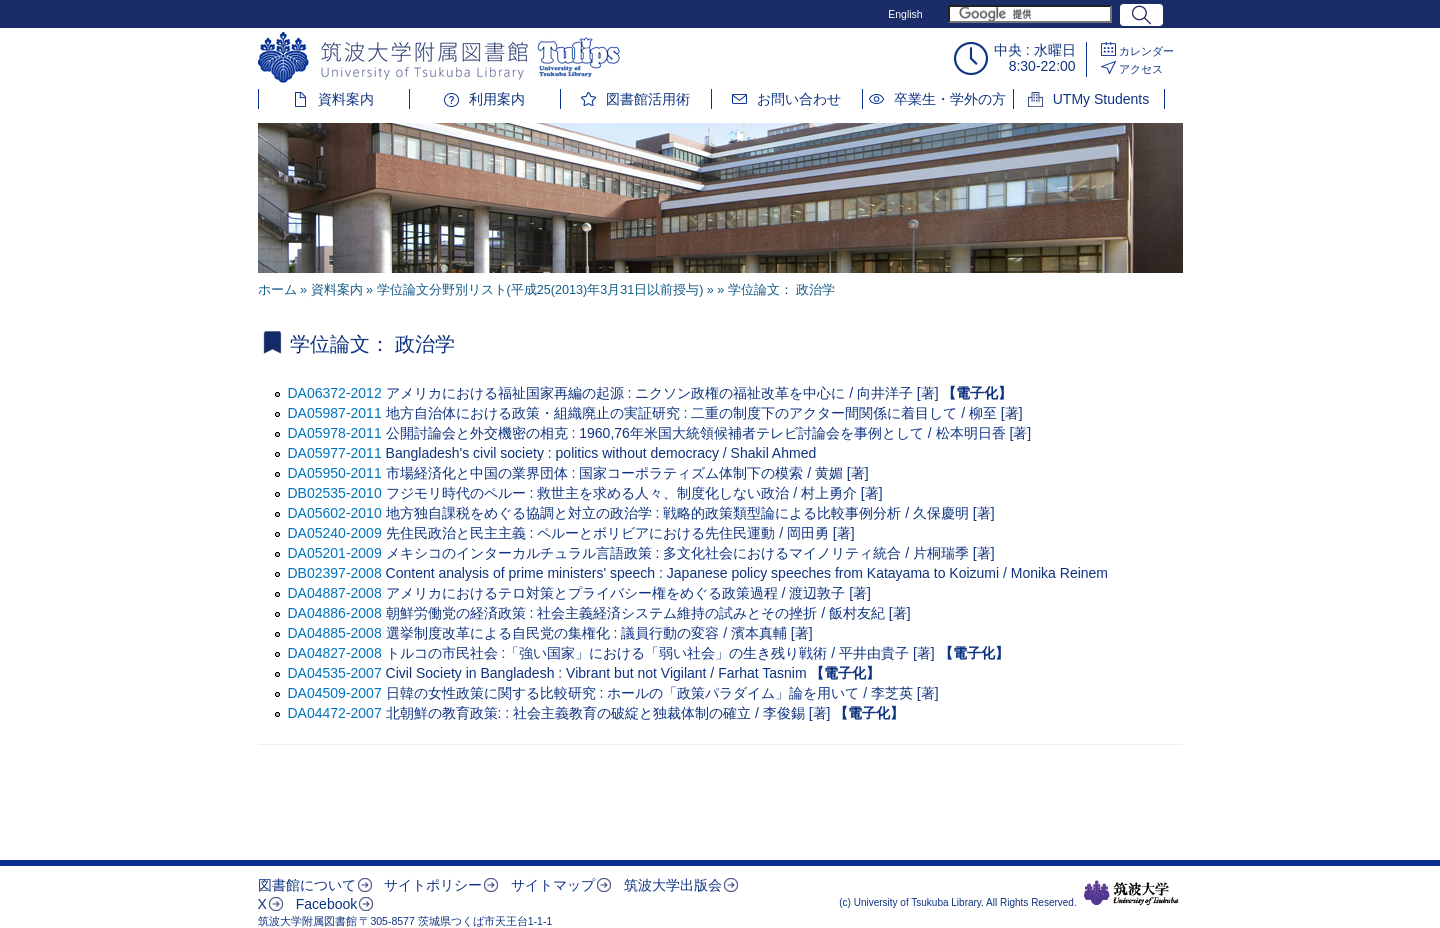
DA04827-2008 (335, 653)
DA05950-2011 (335, 473)
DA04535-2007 (335, 673)
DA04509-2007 (335, 693)
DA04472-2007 (335, 713)
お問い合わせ (799, 99)
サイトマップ (553, 885)
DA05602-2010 (335, 513)
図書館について (307, 885)
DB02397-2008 (335, 573)
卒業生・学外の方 (950, 99)
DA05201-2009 (335, 553)
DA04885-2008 (335, 633)
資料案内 (346, 99)
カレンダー (1146, 51)
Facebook (326, 904)
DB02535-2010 (335, 493)
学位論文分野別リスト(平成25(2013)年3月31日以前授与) (540, 290)
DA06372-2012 (335, 393)
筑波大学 (1131, 893)
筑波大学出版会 (673, 885)
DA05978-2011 (335, 433)
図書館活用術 (648, 99)
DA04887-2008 (335, 593)
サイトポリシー (433, 885)
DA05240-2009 (335, 533)
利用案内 (497, 99)
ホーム (277, 290)
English (905, 14)
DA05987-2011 (335, 413)
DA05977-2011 (335, 453)
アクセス (1141, 69)
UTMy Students (1101, 99)
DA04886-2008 (335, 613)
